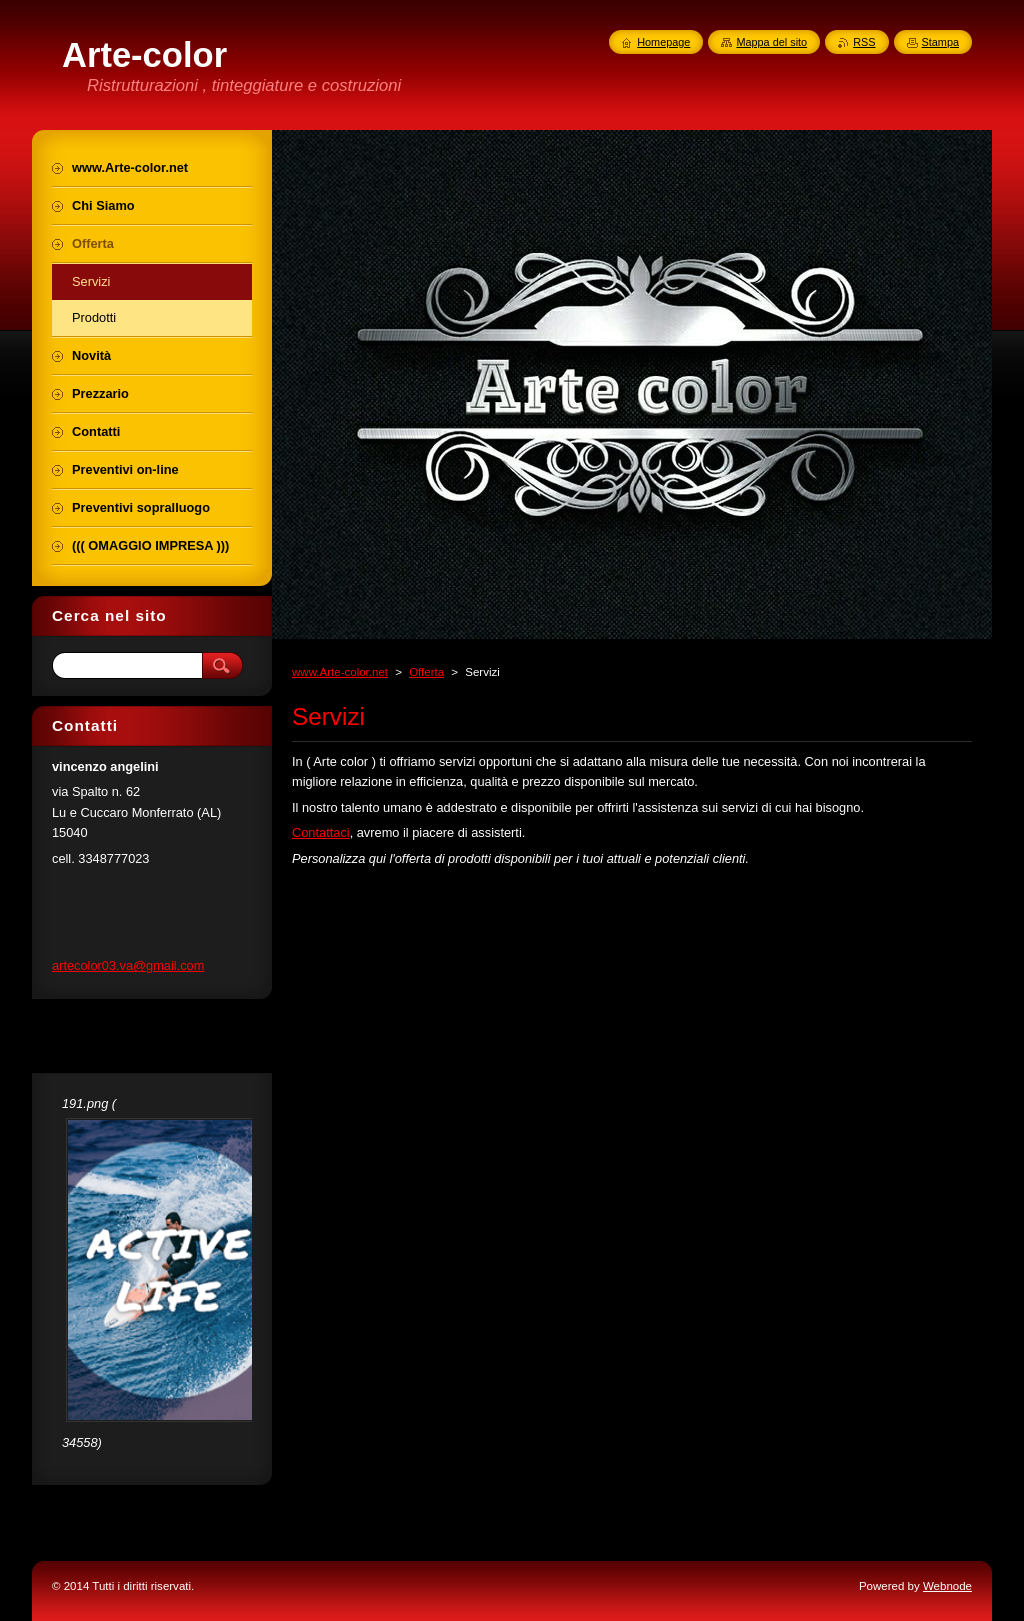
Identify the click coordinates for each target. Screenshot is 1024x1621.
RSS (864, 42)
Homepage (663, 42)
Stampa (940, 42)
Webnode (947, 1586)
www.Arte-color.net (340, 672)
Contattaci (321, 832)
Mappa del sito (771, 42)
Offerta (426, 672)
